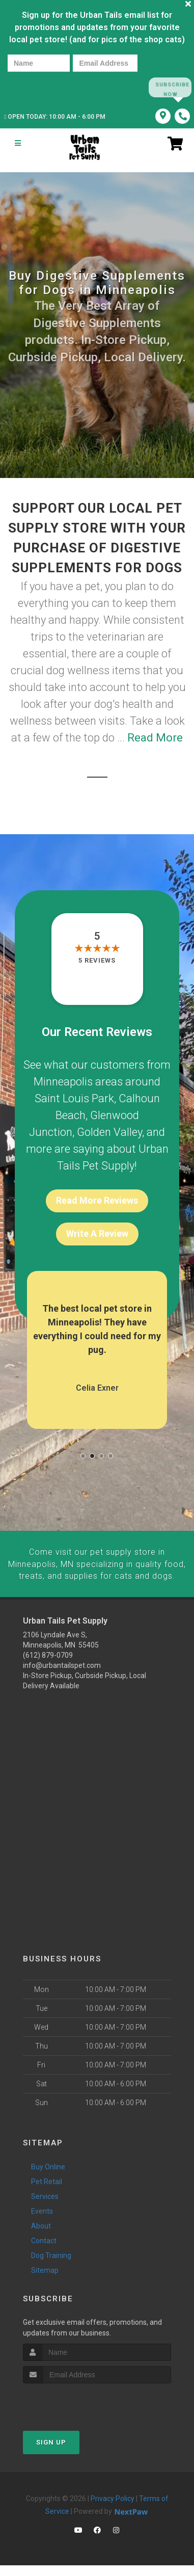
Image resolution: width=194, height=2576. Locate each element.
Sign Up (51, 2453)
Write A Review (97, 1234)
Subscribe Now (170, 87)
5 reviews (97, 961)
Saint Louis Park (74, 1099)
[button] (83, 1456)
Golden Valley (109, 1132)
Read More (155, 738)
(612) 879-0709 (48, 1666)
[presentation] (42, 87)
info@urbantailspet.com (62, 1676)
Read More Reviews (97, 1201)
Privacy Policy (112, 2510)
